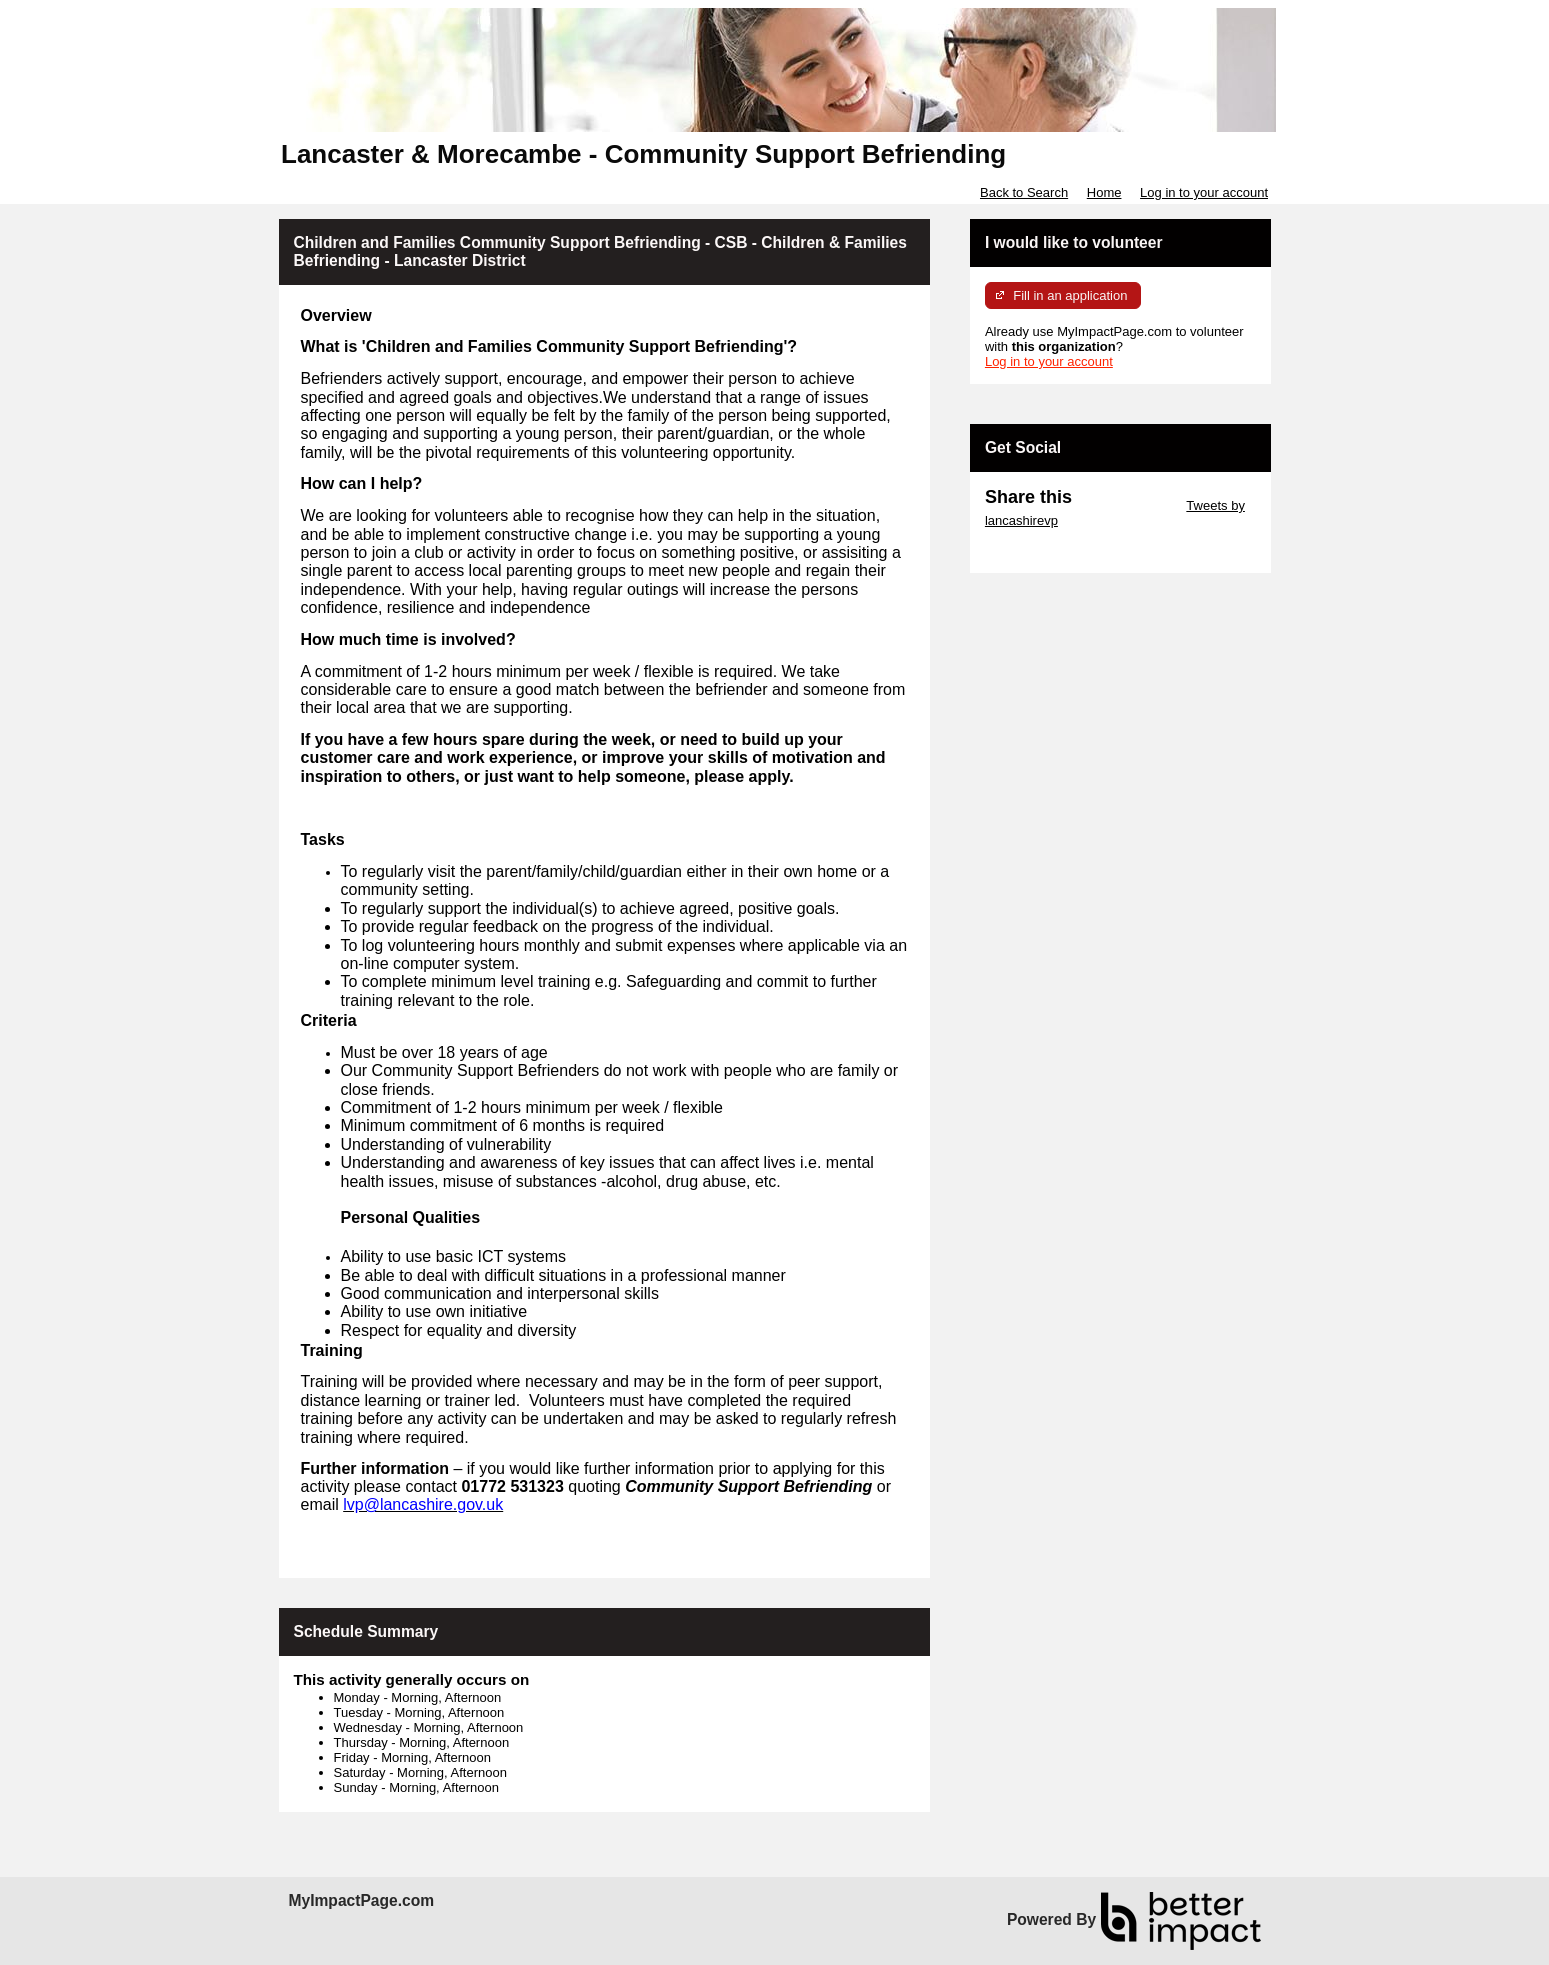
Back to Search (1024, 192)
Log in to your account (1204, 192)
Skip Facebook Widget (1050, 550)
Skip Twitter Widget (1127, 505)
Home (1104, 192)
